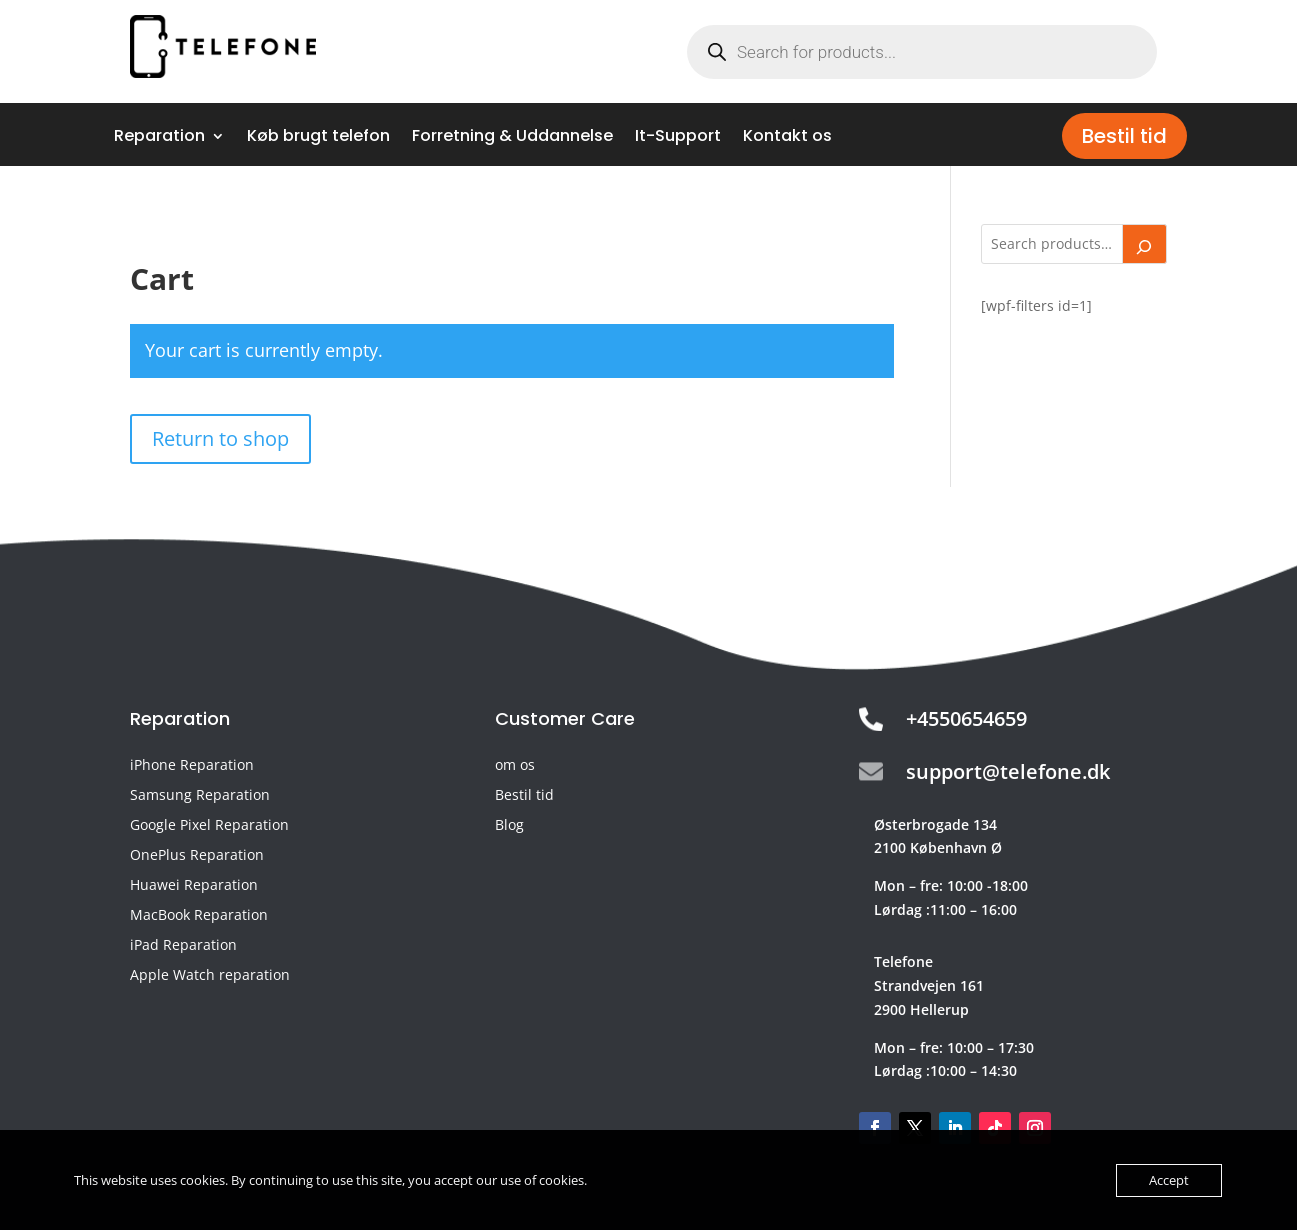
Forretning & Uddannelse (512, 138)
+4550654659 (966, 718)
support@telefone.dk (1008, 771)
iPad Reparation (183, 946)
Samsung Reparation (200, 796)
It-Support (678, 138)
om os (515, 766)
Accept (1169, 1180)
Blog (509, 826)
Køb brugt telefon (318, 138)
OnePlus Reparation (197, 856)
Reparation (159, 138)
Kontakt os (787, 138)
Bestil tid (1124, 136)
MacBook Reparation (199, 916)
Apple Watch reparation (210, 976)
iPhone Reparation (192, 766)
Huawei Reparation (194, 886)
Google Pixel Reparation (209, 826)
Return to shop (220, 438)
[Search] (1145, 244)
